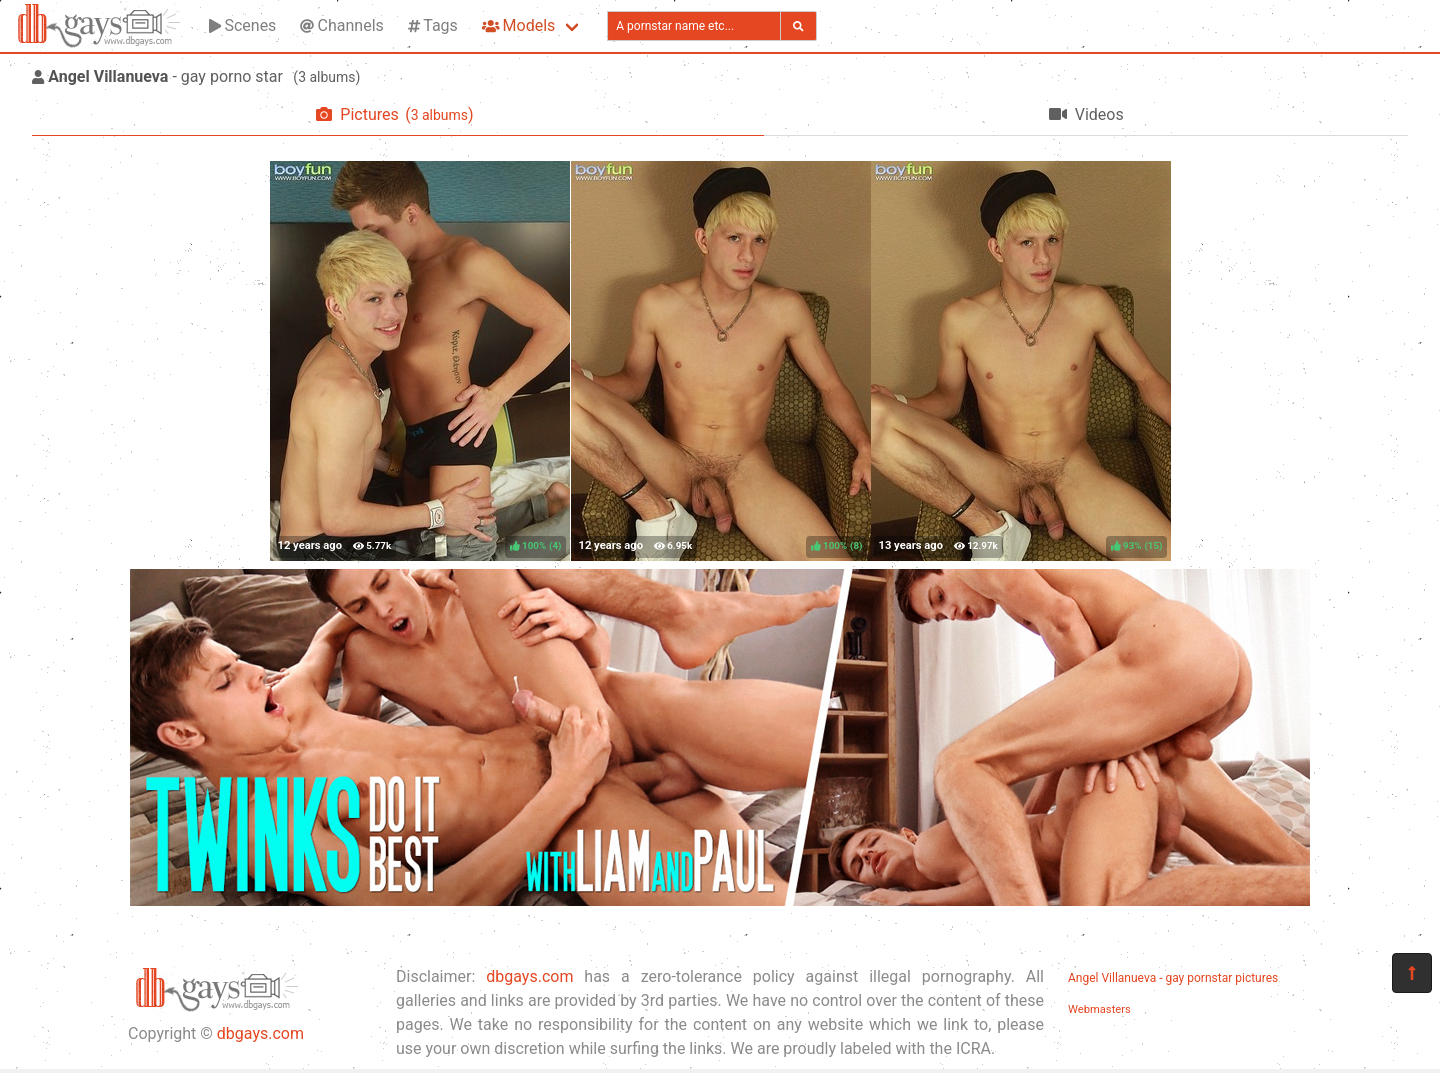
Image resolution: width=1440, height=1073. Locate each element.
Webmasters (1099, 1009)
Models (518, 25)
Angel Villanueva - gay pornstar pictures (1173, 978)
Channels (341, 25)
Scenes (242, 25)
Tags (433, 25)
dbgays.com (260, 1033)
